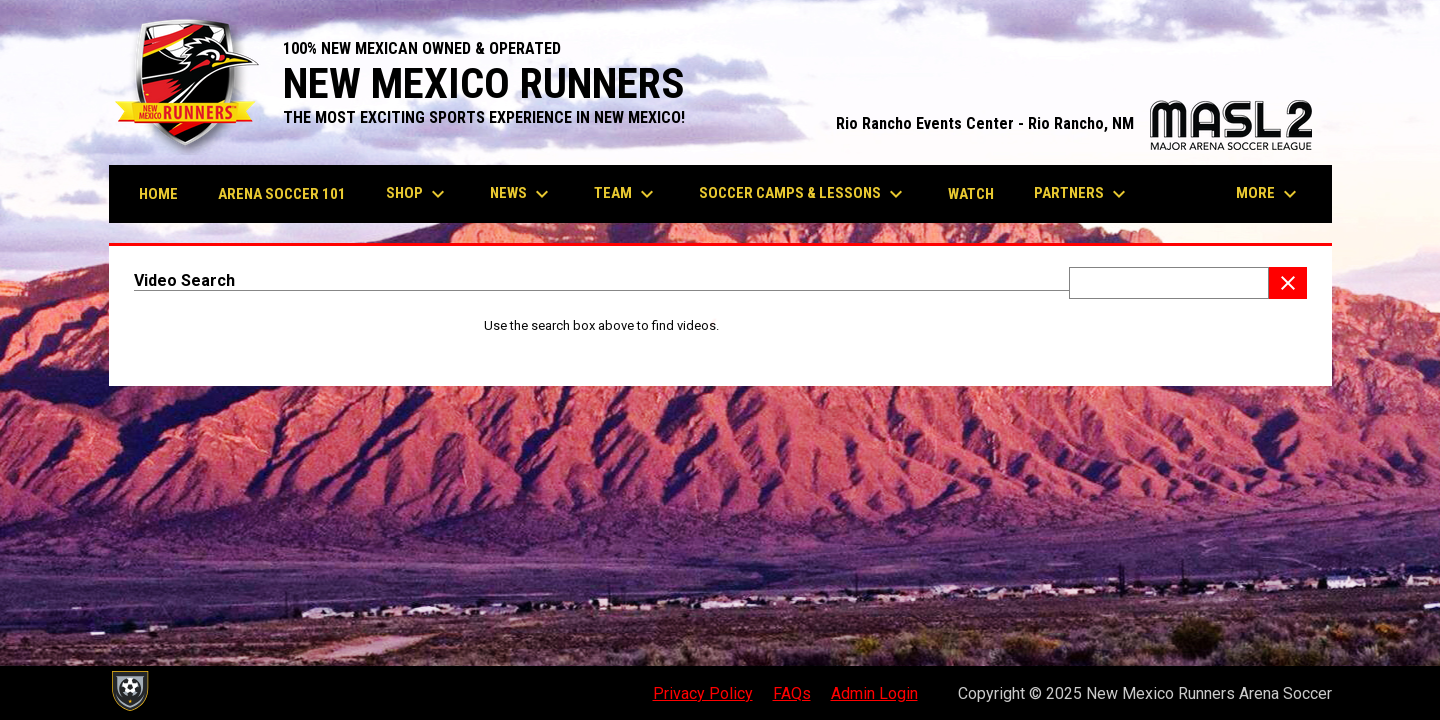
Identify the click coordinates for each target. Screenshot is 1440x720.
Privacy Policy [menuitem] (703, 693)
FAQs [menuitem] (792, 693)
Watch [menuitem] (971, 194)
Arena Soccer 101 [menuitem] (282, 194)
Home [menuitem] (158, 194)
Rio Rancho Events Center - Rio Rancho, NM (1074, 123)
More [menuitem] (1269, 194)
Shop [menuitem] (418, 194)
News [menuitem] (522, 194)
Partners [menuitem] (1082, 194)
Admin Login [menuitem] (874, 693)
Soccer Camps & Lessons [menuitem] (803, 194)
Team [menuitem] (626, 194)
